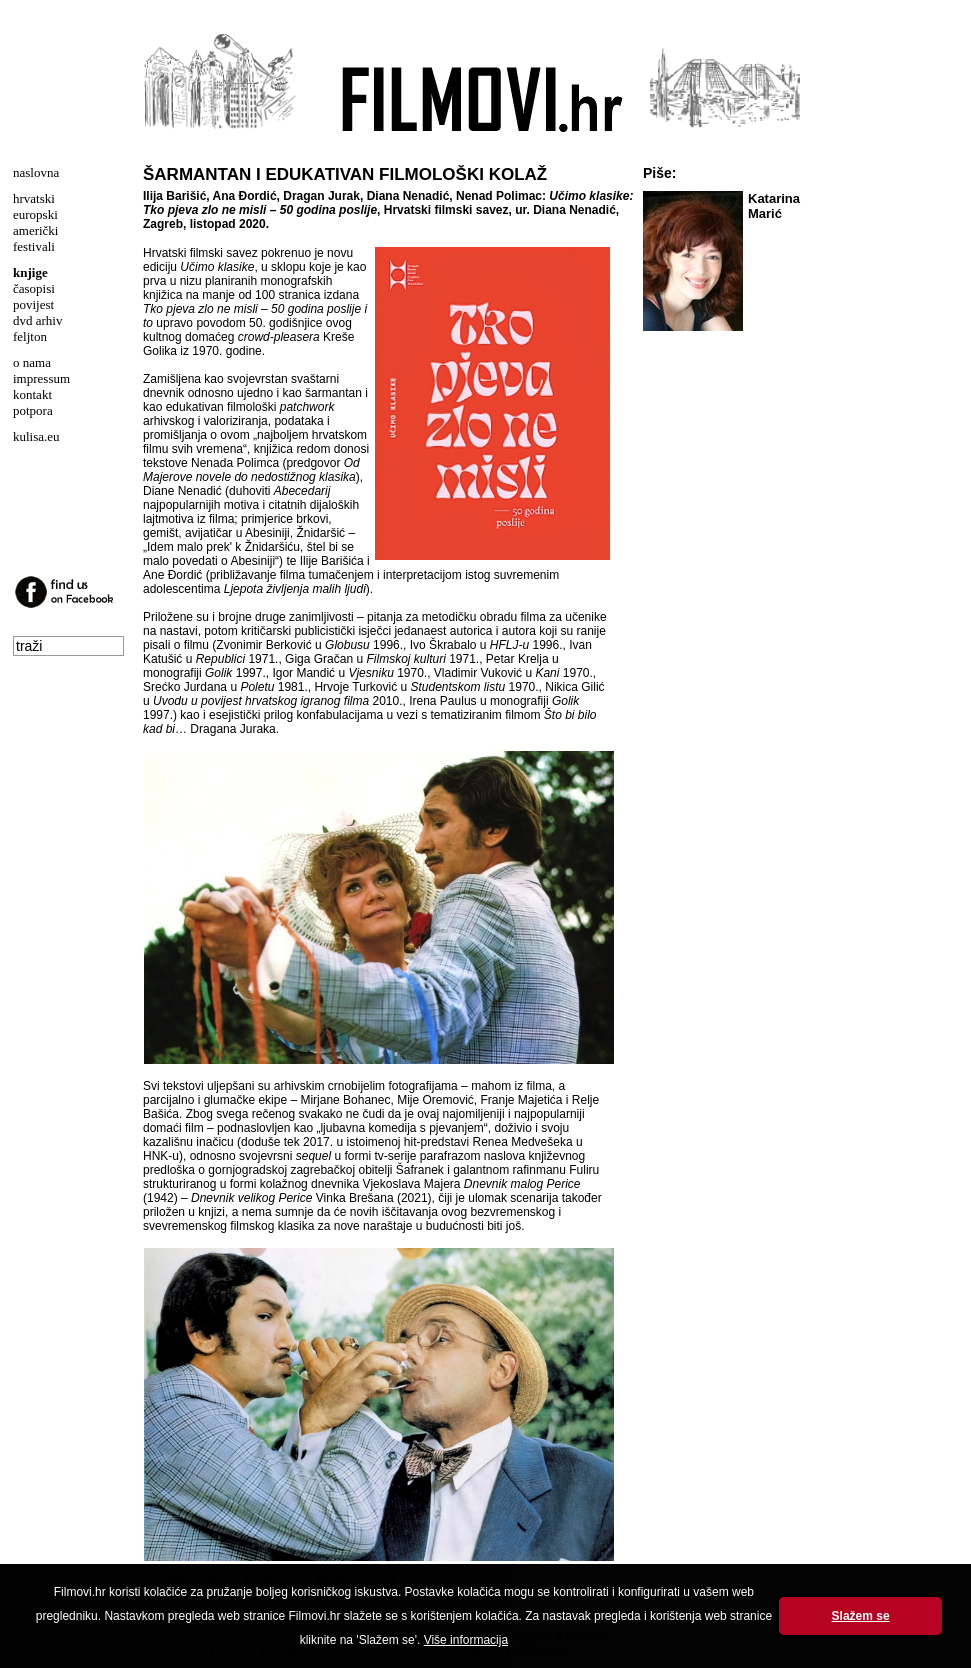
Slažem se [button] (861, 1616)
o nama (32, 362)
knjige (30, 272)
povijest (33, 304)
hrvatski (34, 198)
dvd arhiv (37, 320)
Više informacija (466, 1640)
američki (35, 230)
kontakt (32, 394)
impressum (41, 378)
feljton (30, 336)
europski (35, 214)
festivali (34, 246)
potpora (33, 410)
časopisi (34, 288)
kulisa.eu (36, 436)
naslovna (36, 172)
